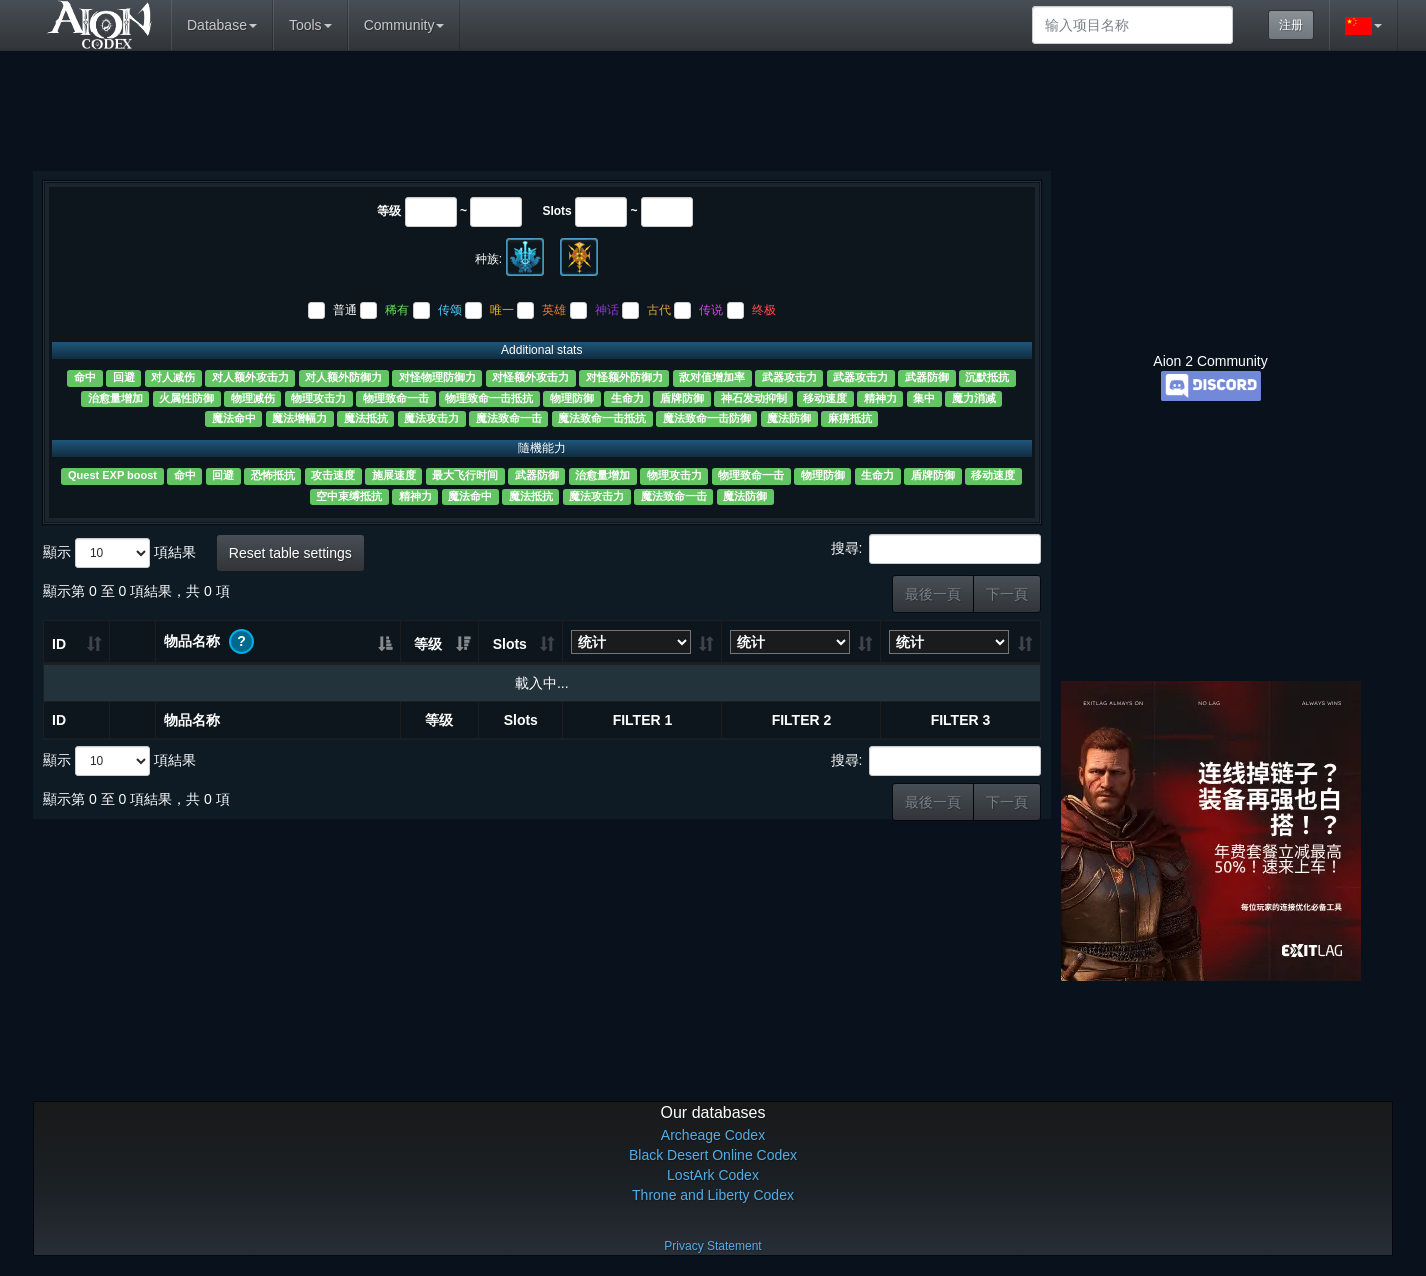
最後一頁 (933, 594)
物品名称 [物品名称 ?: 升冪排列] (209, 641)
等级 (389, 211)
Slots (556, 211)
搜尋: (936, 549)
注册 (1291, 25)
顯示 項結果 (119, 553)
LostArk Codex (713, 1175)
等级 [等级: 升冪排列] (428, 644)
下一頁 (1007, 594)
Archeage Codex (713, 1135)
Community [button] (404, 25)
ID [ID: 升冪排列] (59, 644)
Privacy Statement (712, 1246)
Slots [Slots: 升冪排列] (510, 644)
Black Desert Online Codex (713, 1155)
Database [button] (222, 25)
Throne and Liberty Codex (713, 1195)
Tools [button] (310, 25)
